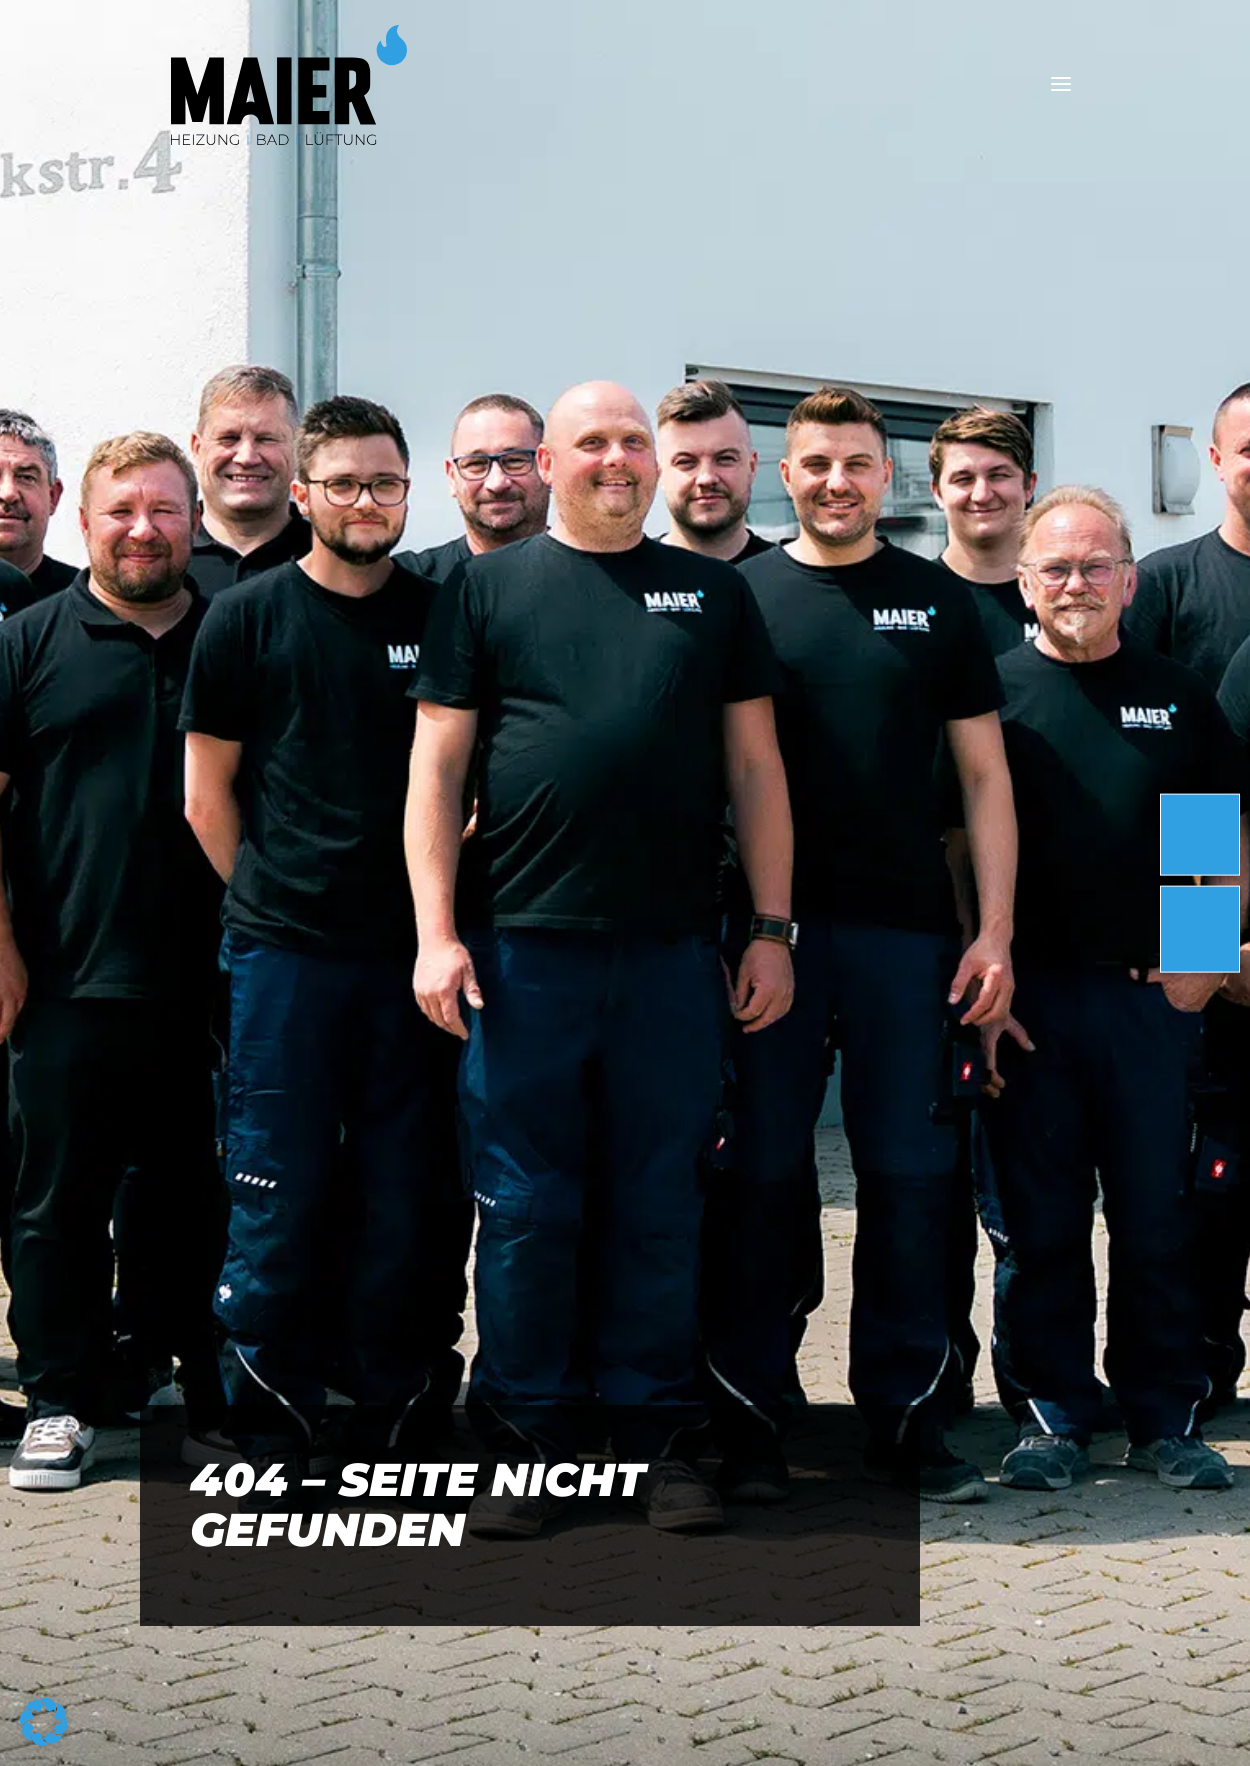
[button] (44, 1722)
